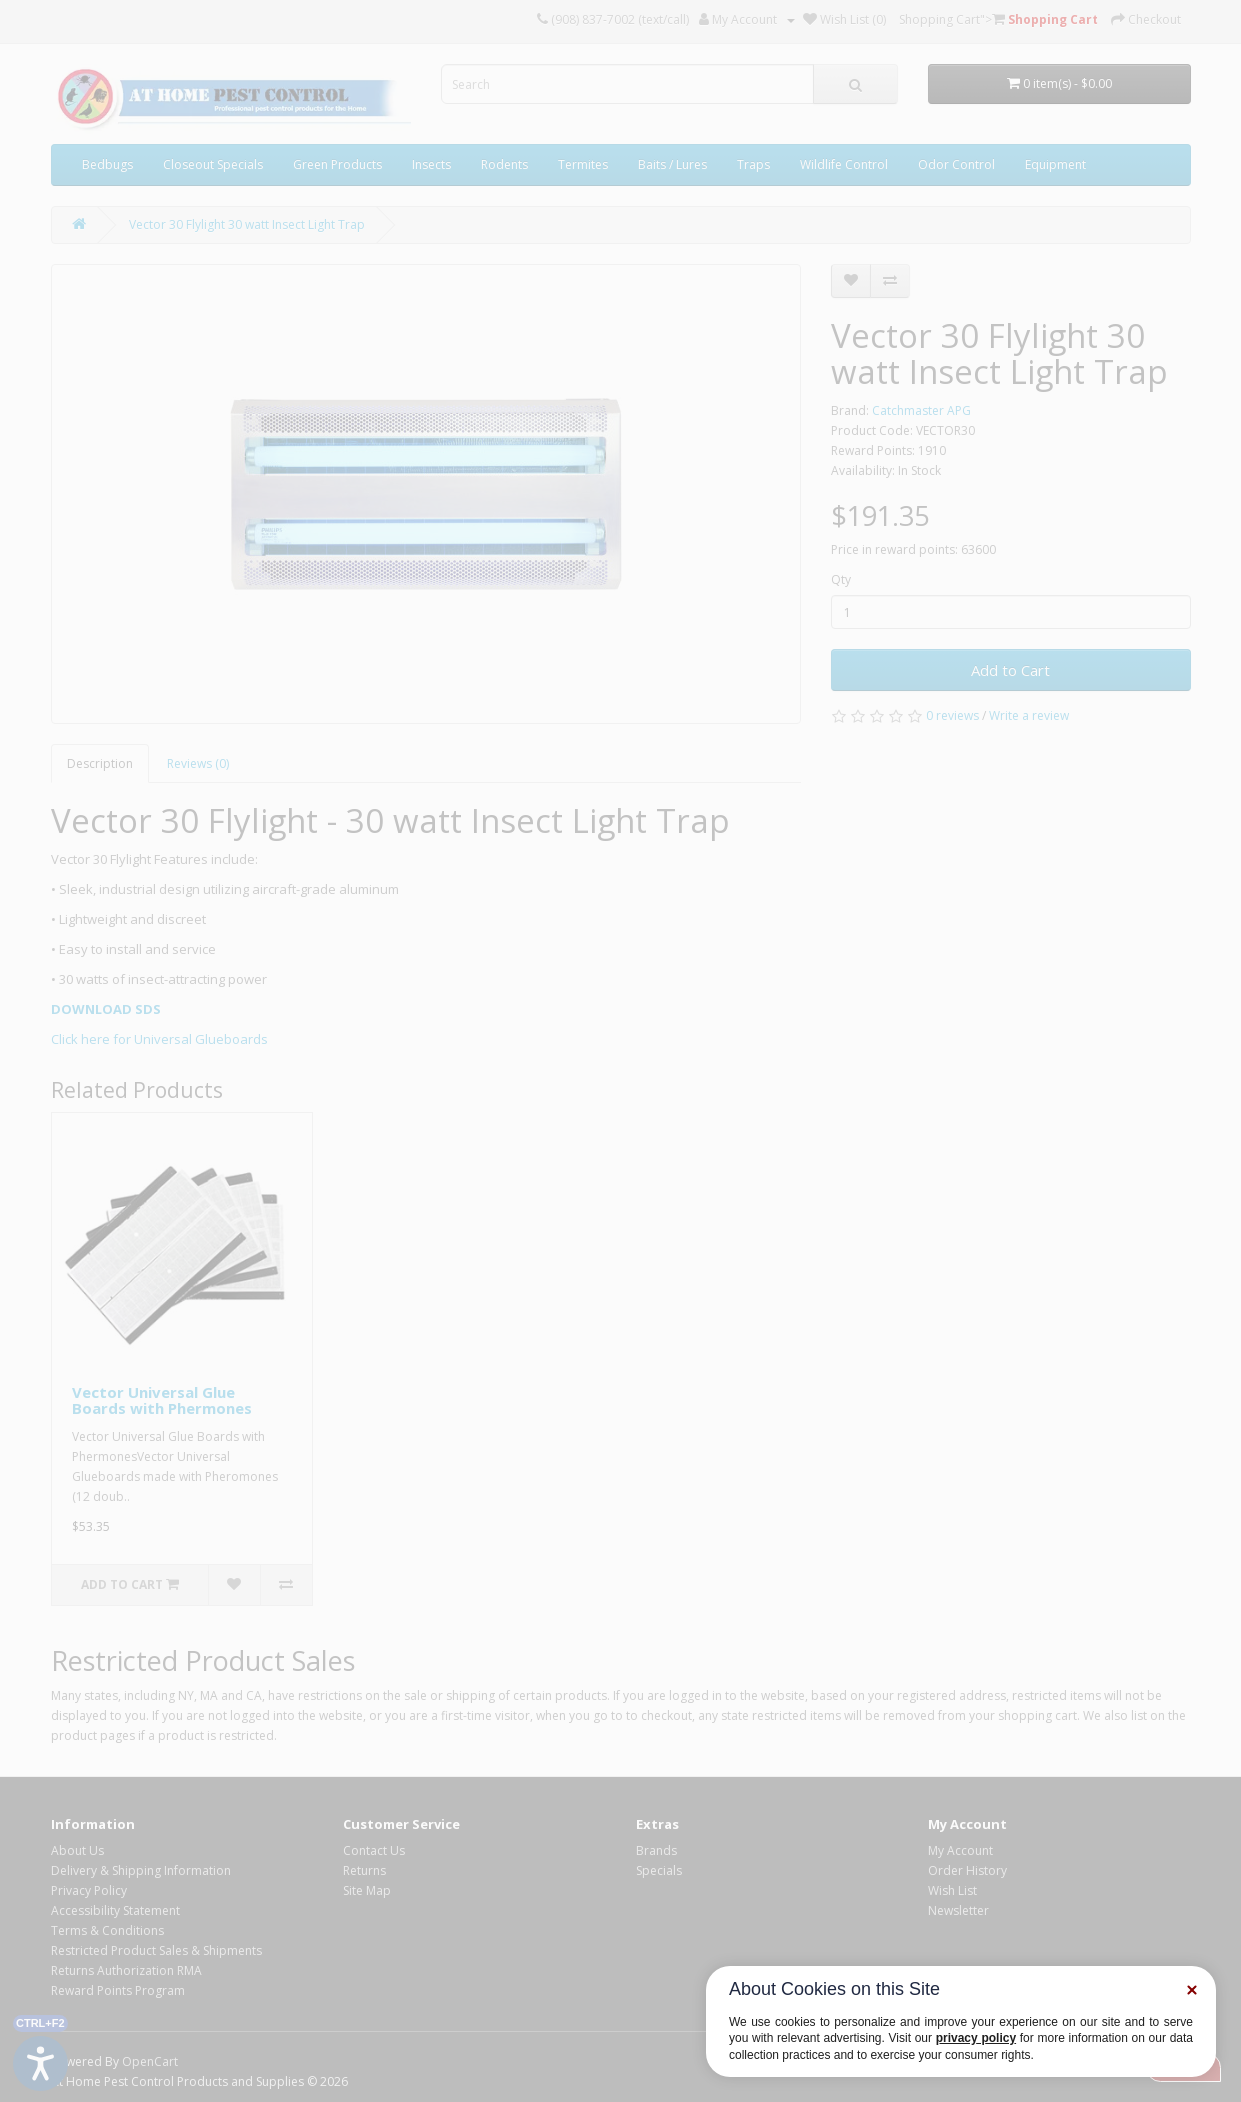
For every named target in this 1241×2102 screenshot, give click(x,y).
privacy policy (976, 2038)
